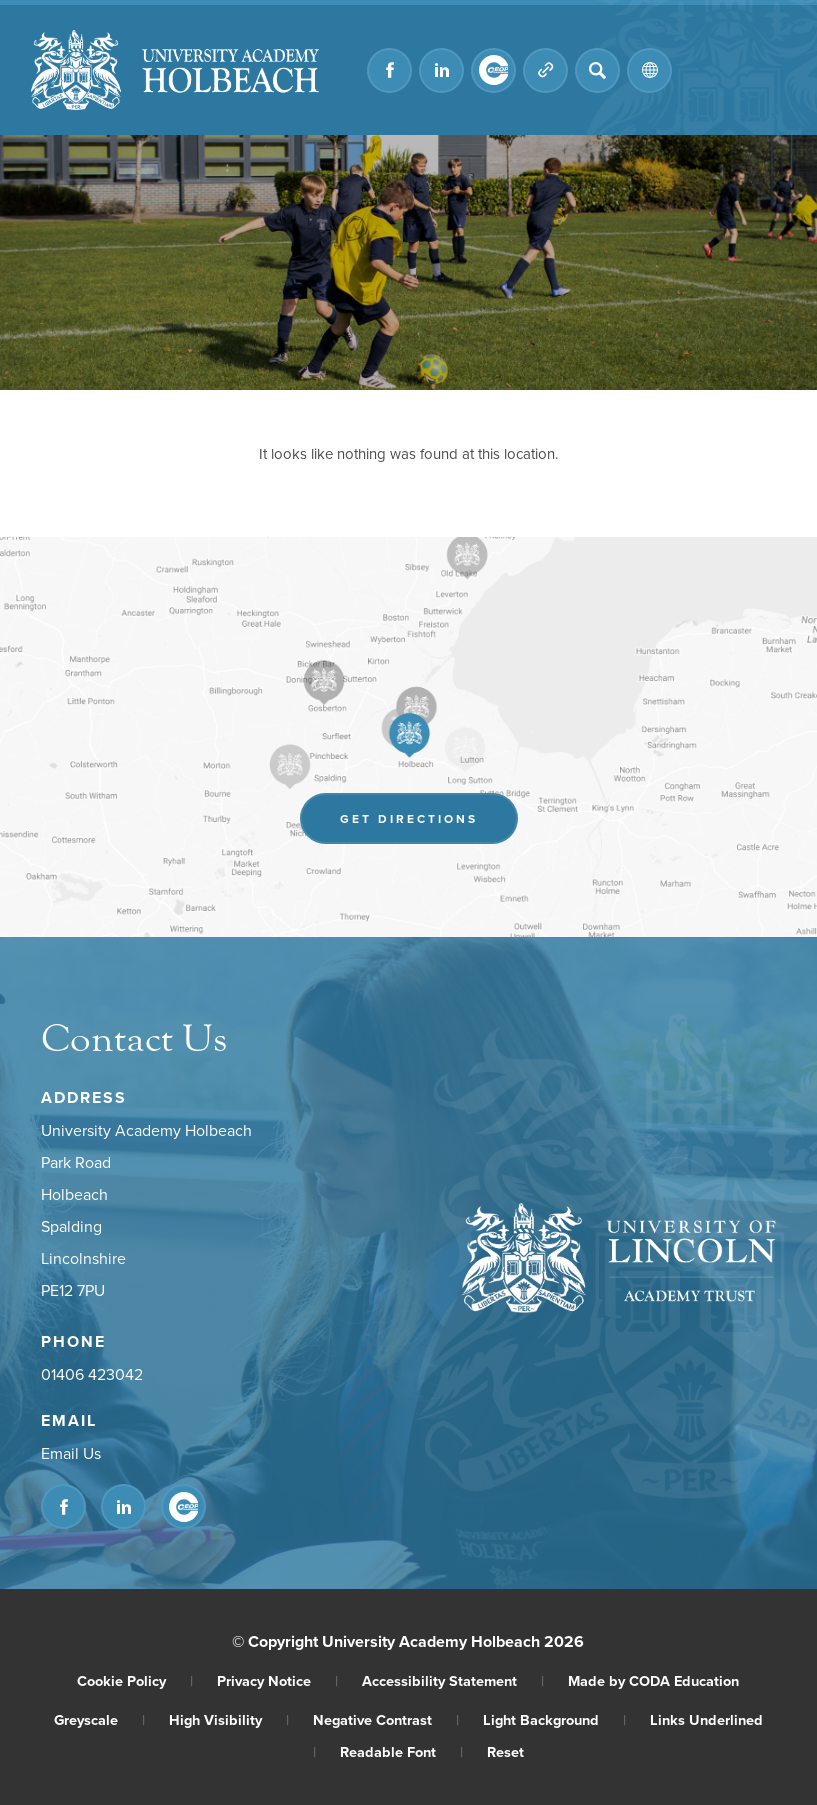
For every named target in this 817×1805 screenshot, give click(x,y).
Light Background (554, 1719)
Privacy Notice (277, 1680)
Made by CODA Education (653, 1680)
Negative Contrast (386, 1719)
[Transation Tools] (649, 70)
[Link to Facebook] (389, 70)
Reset (505, 1751)
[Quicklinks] (545, 70)
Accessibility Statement (453, 1680)
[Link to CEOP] (493, 70)
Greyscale (99, 1719)
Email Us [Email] (71, 1453)
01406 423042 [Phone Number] (92, 1374)
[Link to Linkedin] (441, 70)
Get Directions (409, 818)
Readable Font (401, 1751)
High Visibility (229, 1719)
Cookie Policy (135, 1680)
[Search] (597, 70)
